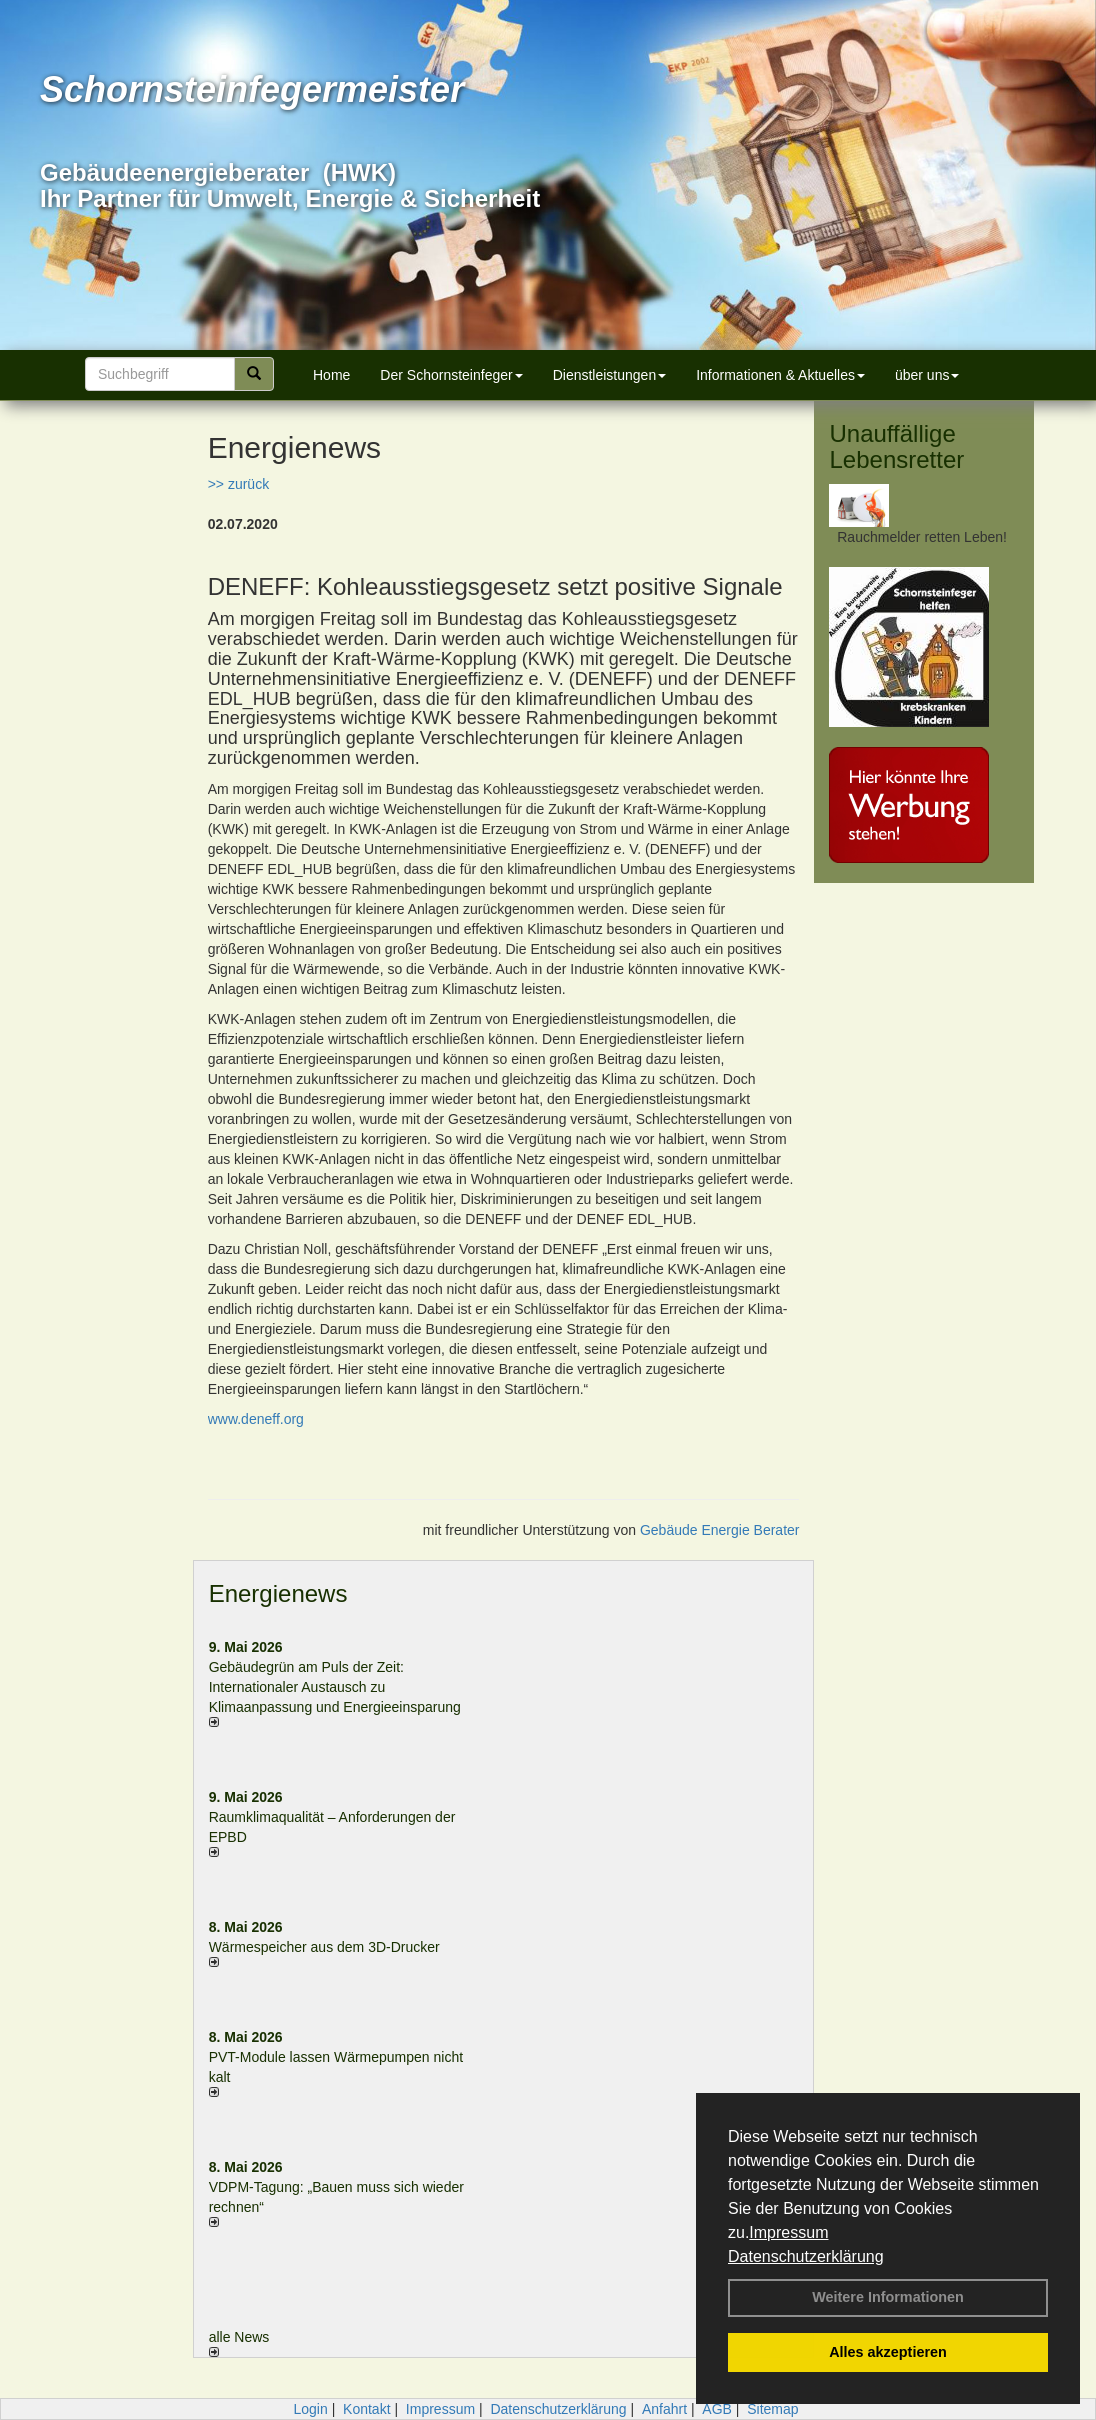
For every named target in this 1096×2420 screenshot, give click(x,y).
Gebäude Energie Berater (720, 1530)
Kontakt (366, 2409)
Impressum (788, 2232)
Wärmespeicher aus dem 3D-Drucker (324, 1947)
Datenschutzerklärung (806, 2256)
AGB (717, 2409)
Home (331, 375)
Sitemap (772, 2409)
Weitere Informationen (888, 2297)
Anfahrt (664, 2409)
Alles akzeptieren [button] (888, 2352)
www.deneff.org (256, 1419)
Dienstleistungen (610, 375)
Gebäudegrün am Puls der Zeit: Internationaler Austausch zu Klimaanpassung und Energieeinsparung (335, 1687)
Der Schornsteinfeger (451, 375)
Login (310, 2409)
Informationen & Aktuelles (780, 375)
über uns (927, 375)
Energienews (278, 1593)
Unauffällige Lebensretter (896, 446)
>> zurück (238, 484)
